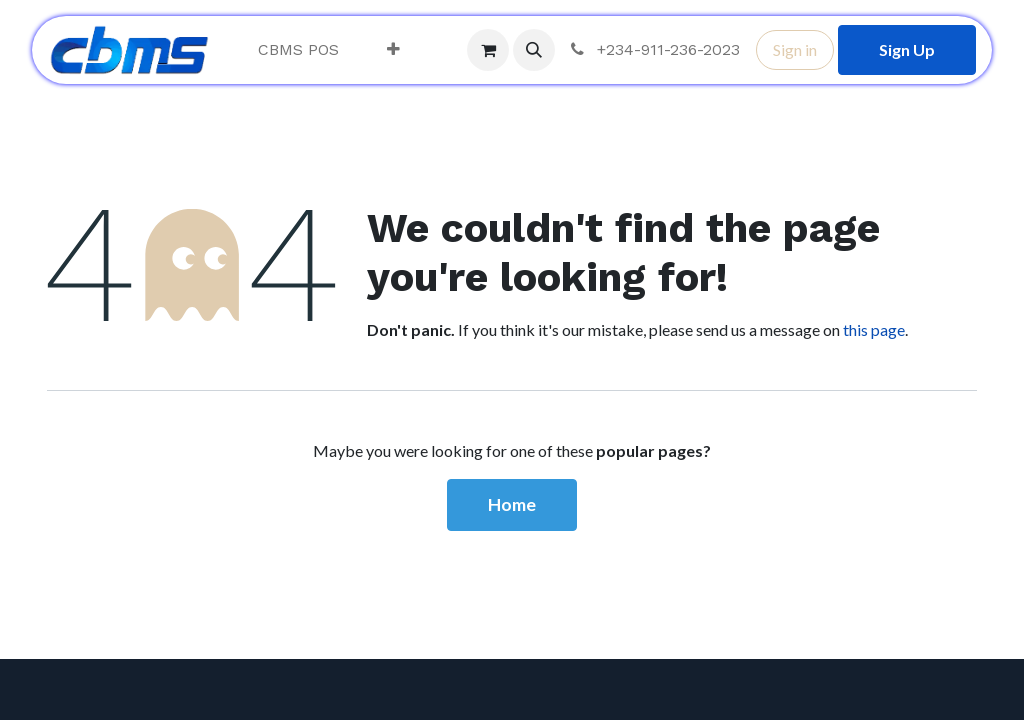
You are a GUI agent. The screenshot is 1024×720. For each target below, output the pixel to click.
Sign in (795, 49)
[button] (534, 50)
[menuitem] (298, 50)
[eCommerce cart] (488, 50)
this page (874, 329)
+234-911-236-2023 (653, 49)
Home (512, 504)
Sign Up (907, 49)
